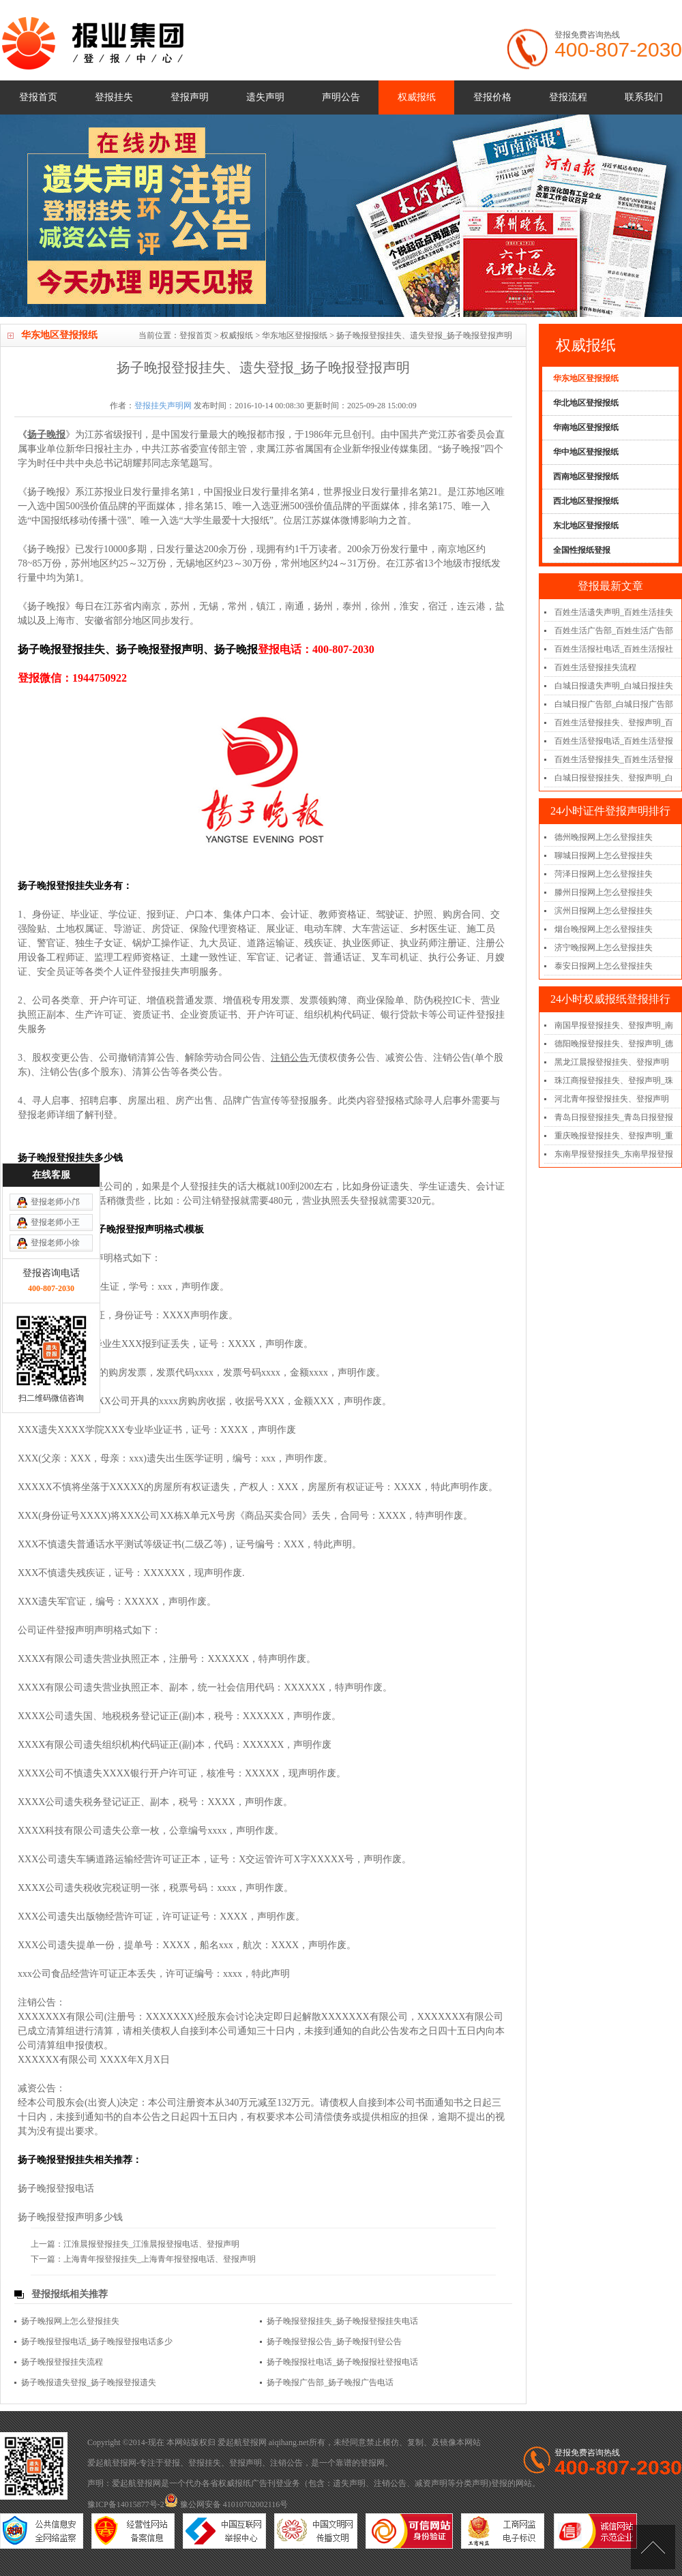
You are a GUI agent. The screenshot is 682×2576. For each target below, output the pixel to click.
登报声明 (189, 97)
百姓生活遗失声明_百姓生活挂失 (613, 612)
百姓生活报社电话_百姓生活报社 (613, 649)
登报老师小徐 (55, 1050)
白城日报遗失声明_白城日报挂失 (613, 686)
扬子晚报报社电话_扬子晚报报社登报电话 (342, 2362)
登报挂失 (114, 97)
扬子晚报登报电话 (56, 2188)
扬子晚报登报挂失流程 (62, 2362)
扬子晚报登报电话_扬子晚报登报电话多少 (97, 2341)
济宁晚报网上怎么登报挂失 (603, 947)
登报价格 (492, 97)
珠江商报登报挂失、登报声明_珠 (613, 1080)
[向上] (653, 2547)
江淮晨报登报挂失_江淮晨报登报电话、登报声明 (151, 2244)
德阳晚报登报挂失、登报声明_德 (613, 1043)
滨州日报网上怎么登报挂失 (603, 910)
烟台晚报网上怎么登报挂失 (603, 929)
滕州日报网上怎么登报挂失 (603, 892)
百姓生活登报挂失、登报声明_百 (613, 722)
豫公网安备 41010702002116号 (226, 2504)
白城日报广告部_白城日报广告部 (613, 704)
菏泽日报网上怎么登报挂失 (603, 874)
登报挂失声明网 (163, 405)
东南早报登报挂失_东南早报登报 (613, 1154)
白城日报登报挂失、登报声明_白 (613, 778)
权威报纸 (417, 97)
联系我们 (644, 97)
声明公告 (341, 97)
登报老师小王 (55, 1029)
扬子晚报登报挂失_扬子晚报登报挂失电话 (342, 2321)
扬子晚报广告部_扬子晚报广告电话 (330, 2382)
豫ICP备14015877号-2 (125, 2504)
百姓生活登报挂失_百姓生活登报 (613, 759)
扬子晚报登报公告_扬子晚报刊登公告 (334, 2341)
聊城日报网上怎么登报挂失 (603, 855)
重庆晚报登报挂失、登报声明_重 (613, 1135)
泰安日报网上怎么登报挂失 (603, 966)
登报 (172, 2463)
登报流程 (568, 97)
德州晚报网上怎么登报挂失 (603, 837)
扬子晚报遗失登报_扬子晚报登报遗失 (88, 2382)
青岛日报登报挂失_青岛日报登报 (613, 1117)
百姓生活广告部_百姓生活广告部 (613, 630)
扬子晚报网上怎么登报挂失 (70, 2321)
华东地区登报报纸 (294, 335)
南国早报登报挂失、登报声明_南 (613, 1025)
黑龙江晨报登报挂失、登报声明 (611, 1062)
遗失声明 (265, 97)
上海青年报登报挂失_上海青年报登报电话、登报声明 (159, 2259)
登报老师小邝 (55, 1009)
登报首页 (38, 97)
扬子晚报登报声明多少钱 (70, 2217)
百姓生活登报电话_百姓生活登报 (613, 741)
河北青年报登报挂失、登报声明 (611, 1099)
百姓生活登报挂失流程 (595, 667)
